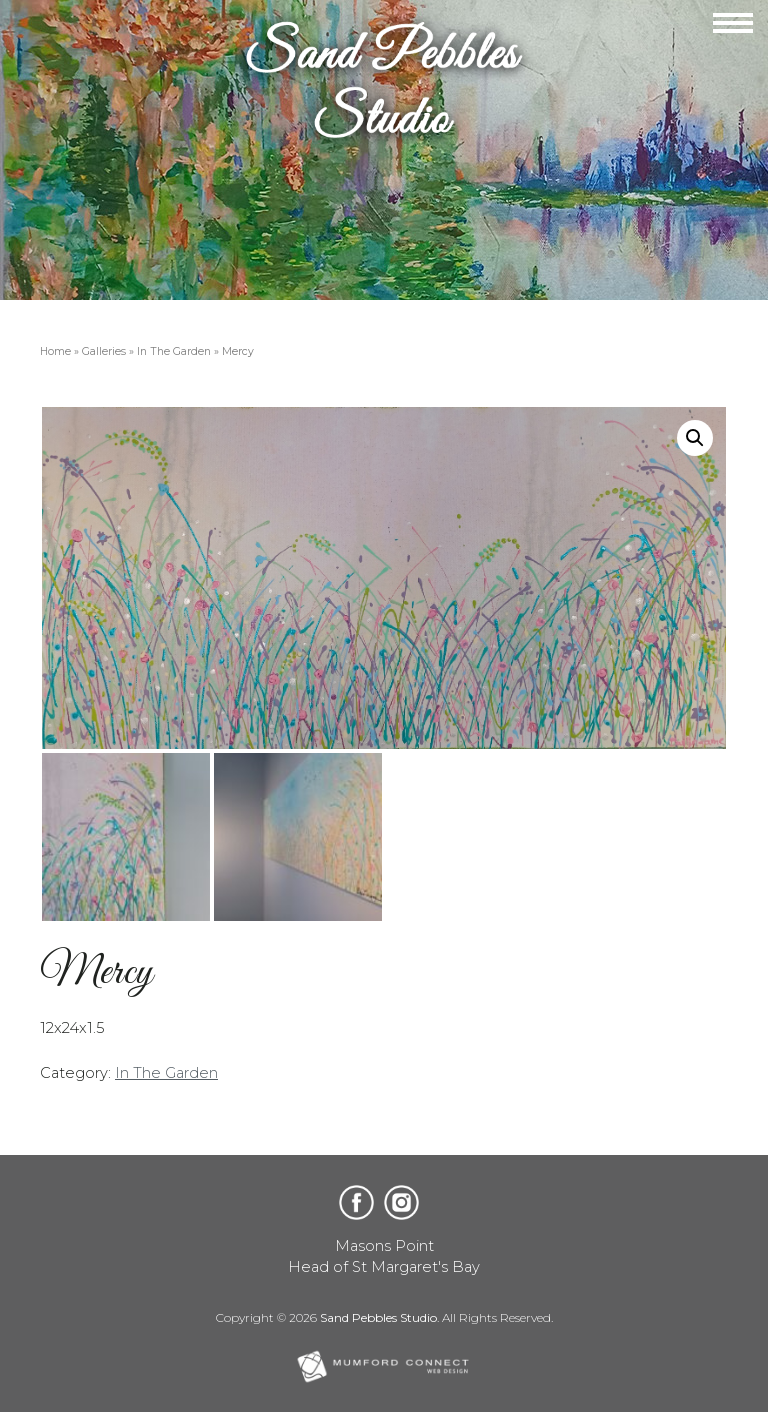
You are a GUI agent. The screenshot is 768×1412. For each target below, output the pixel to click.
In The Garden (174, 351)
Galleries (104, 351)
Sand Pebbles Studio (378, 1317)
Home (55, 351)
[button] (695, 438)
